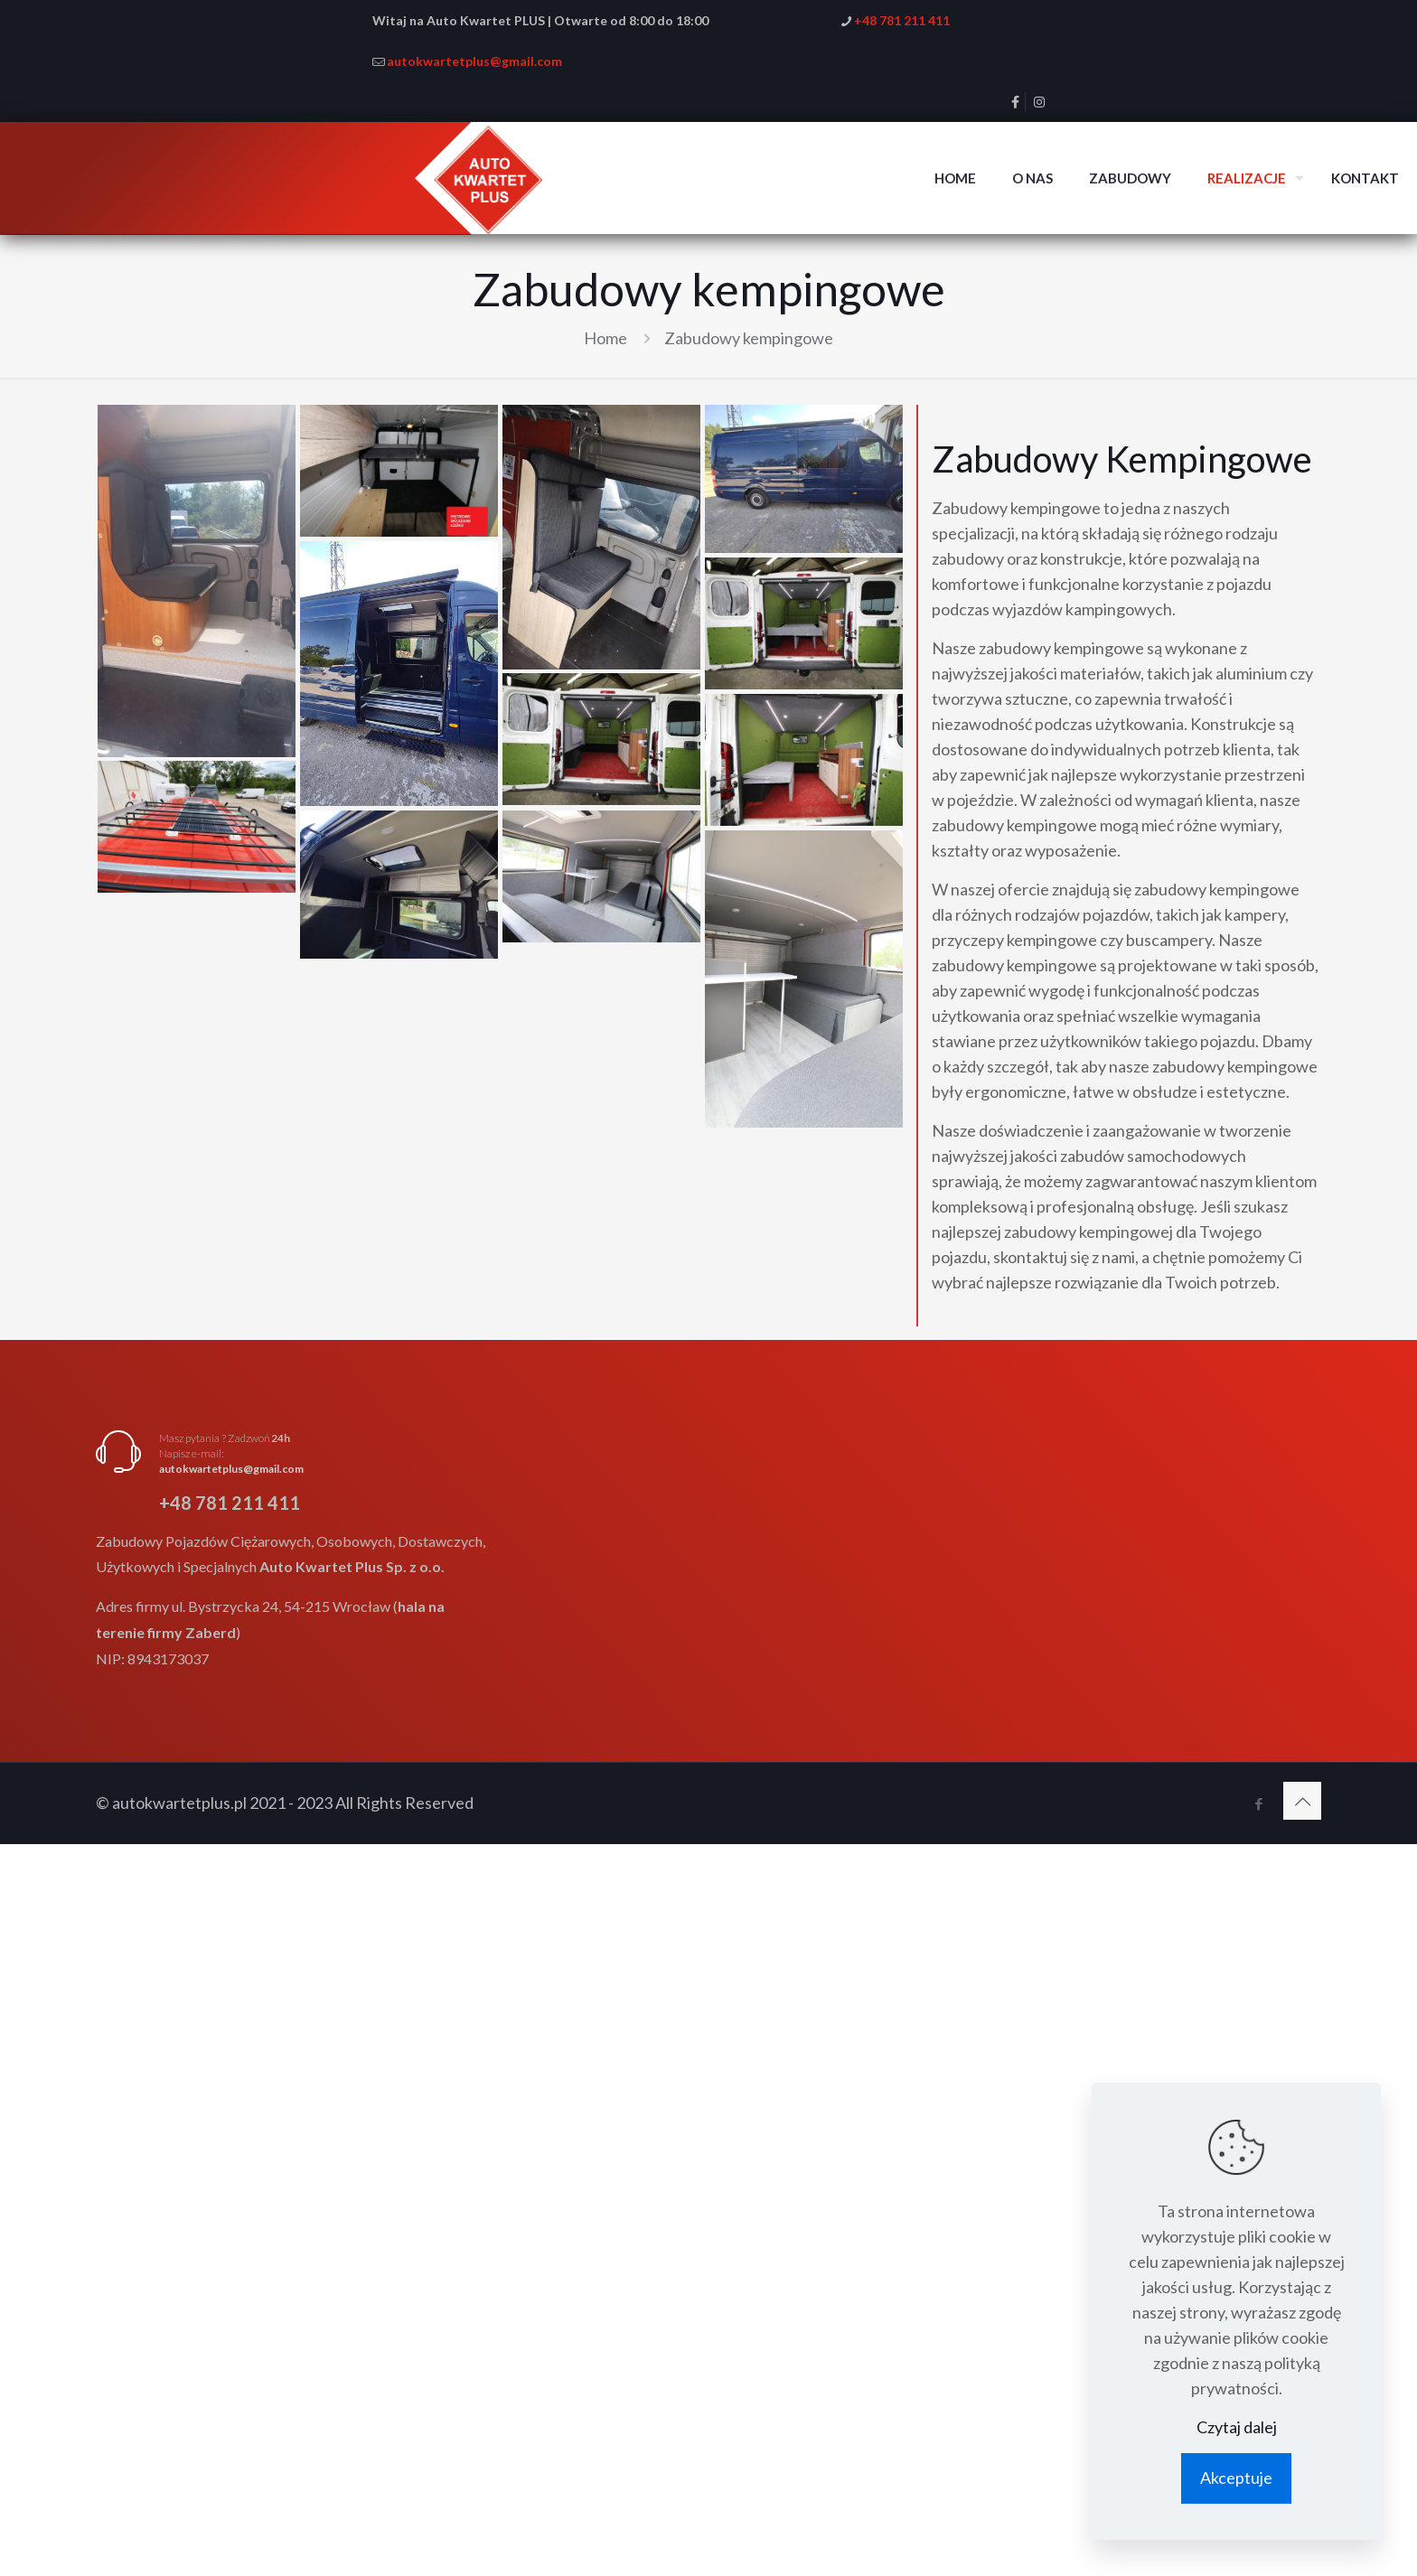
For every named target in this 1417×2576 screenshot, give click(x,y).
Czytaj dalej (1236, 2427)
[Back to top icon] (1302, 1801)
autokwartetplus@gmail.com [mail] (474, 61)
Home (605, 338)
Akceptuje (1236, 2477)
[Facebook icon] (1258, 1803)
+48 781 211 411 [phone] (902, 20)
